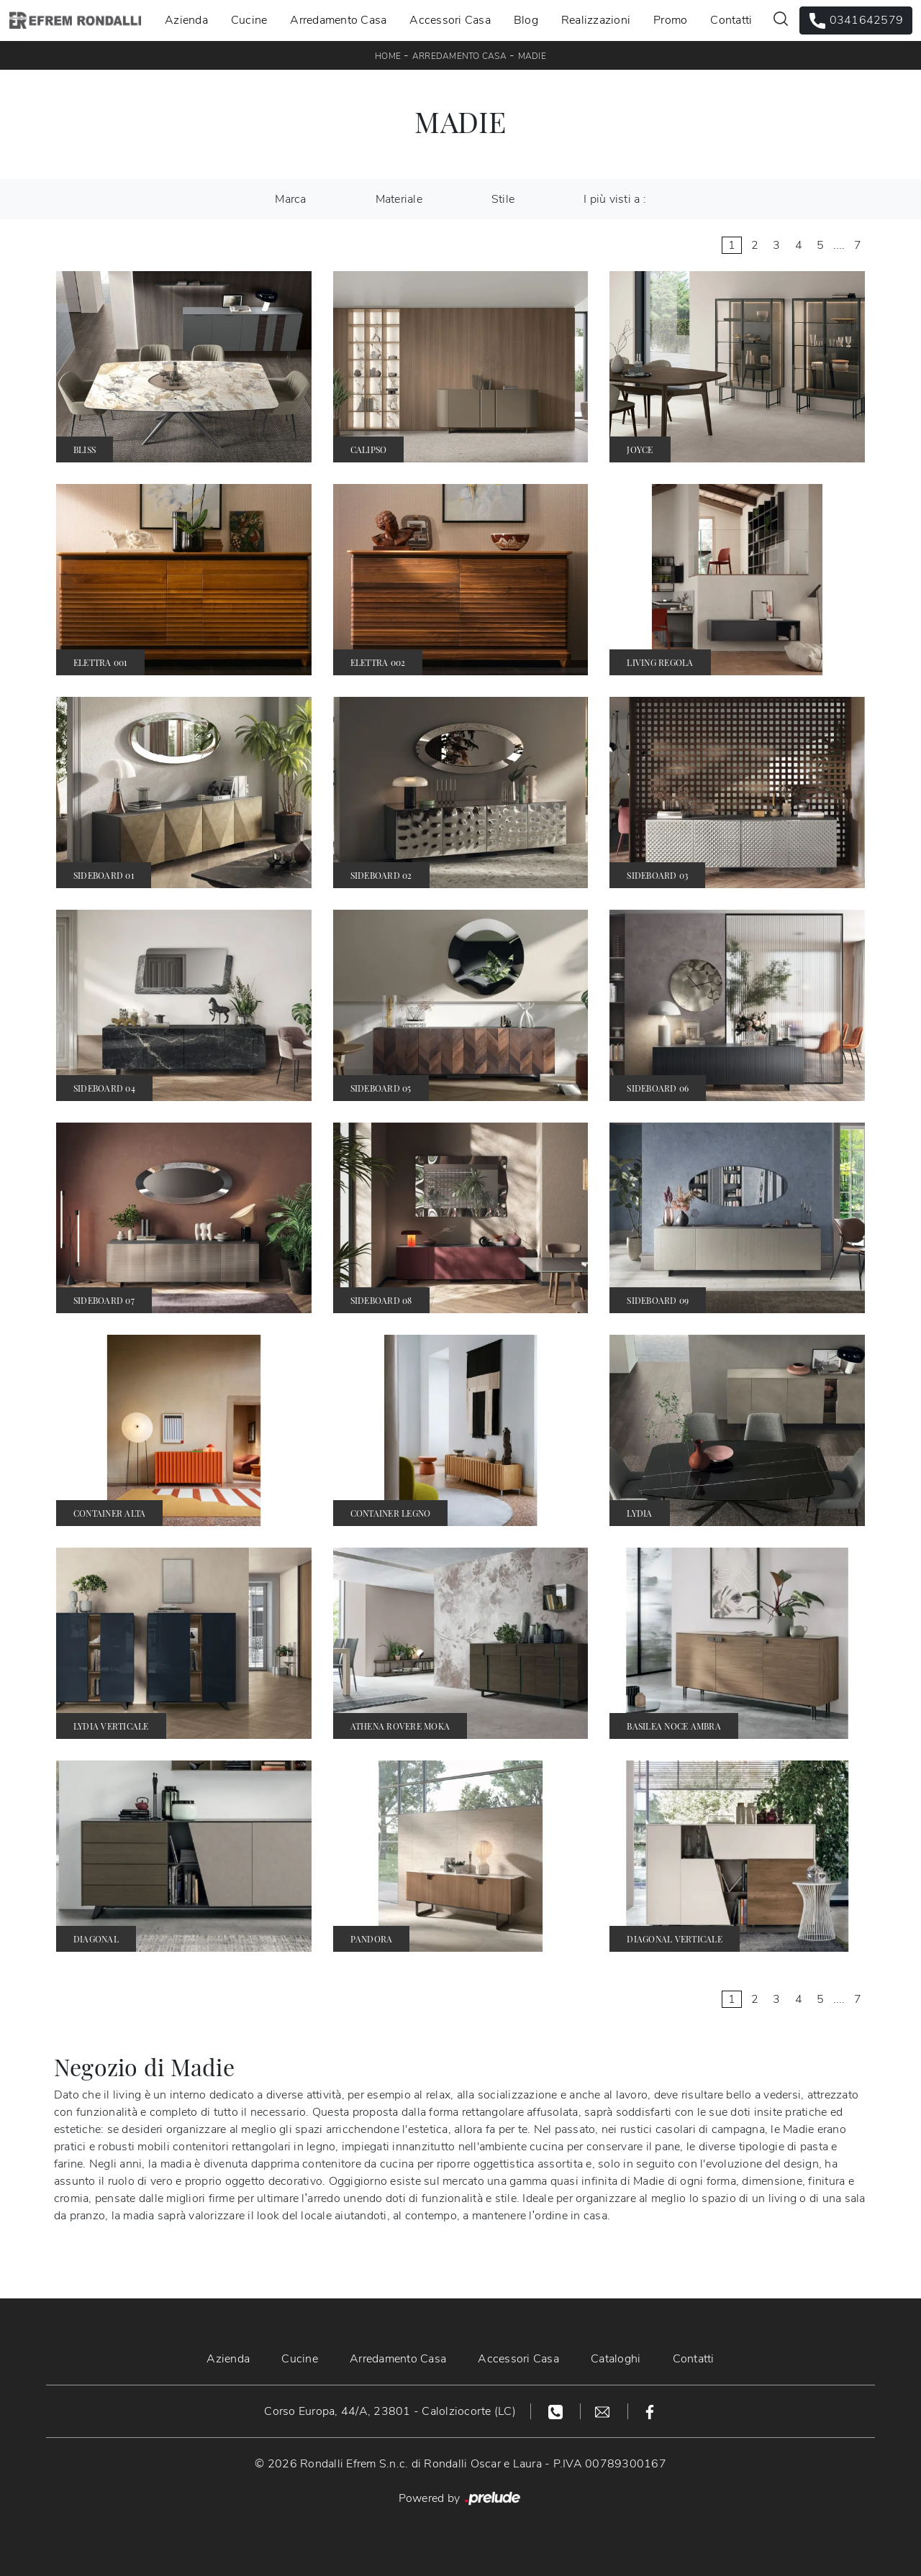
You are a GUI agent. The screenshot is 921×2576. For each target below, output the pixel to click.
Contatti (731, 20)
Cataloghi (615, 2359)
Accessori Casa (450, 20)
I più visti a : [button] (615, 199)
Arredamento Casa (338, 20)
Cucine (249, 20)
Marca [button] (290, 199)
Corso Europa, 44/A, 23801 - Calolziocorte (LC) (390, 2411)
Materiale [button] (399, 199)
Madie (532, 56)
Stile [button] (502, 199)
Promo (670, 20)
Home (388, 56)
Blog (526, 20)
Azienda (186, 20)
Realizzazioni (595, 20)
